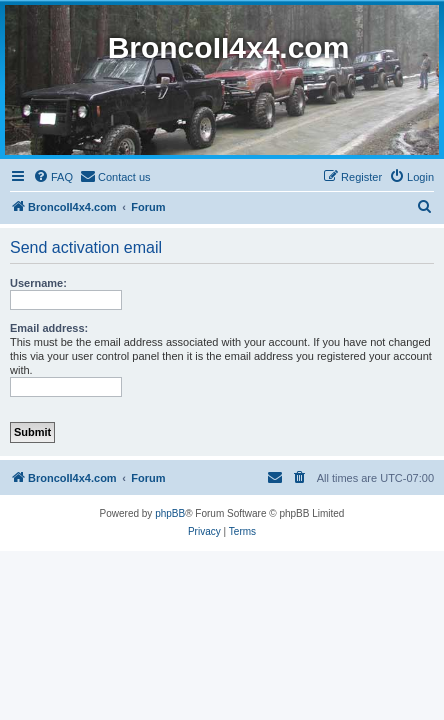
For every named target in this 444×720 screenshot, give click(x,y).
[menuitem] (53, 177)
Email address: (49, 328)
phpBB (170, 513)
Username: (38, 283)
